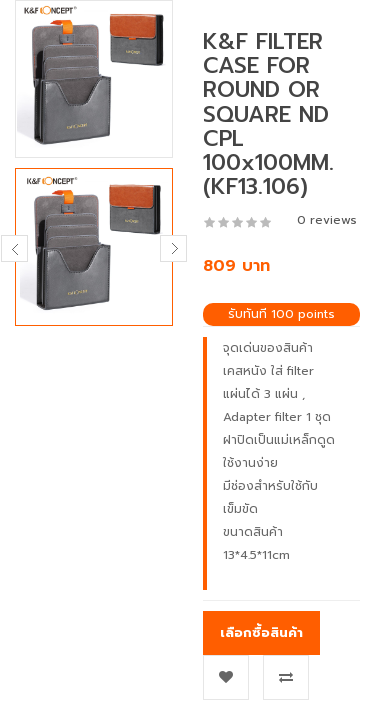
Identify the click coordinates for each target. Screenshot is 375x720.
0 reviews (327, 220)
